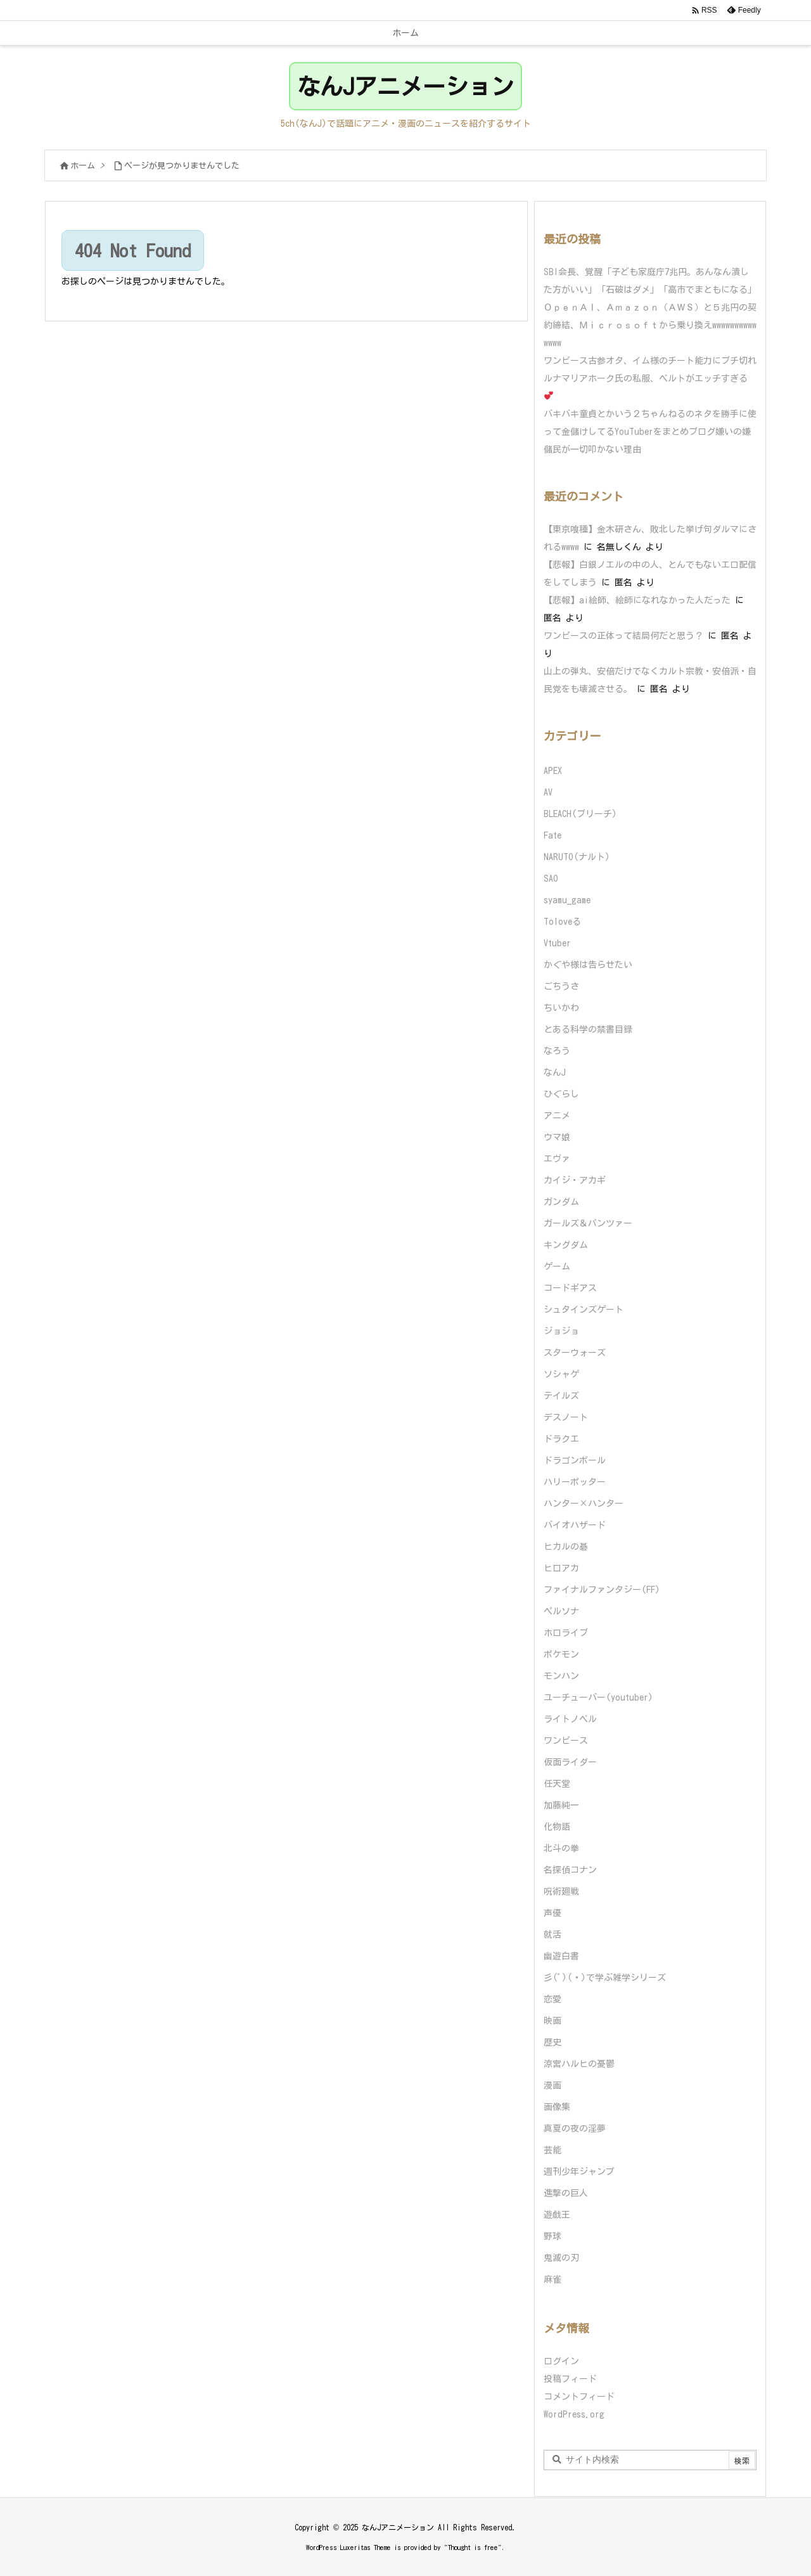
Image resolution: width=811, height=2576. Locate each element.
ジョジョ (561, 1331)
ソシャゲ (561, 1374)
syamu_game (567, 900)
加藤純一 (561, 1805)
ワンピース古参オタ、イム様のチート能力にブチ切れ (650, 360)
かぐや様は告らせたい (588, 964)
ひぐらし (561, 1094)
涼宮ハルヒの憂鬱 (579, 2063)
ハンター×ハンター (583, 1503)
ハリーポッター (575, 1482)
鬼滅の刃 (561, 2257)
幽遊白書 (561, 1956)
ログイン (561, 2361)
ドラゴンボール (575, 1460)
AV (548, 792)
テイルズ (561, 1395)
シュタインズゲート (583, 1309)
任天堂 (557, 1783)
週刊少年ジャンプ (579, 2171)
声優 (552, 1913)
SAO (551, 878)
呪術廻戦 (561, 1891)
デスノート (566, 1417)
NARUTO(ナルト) (577, 857)
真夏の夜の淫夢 (575, 2128)
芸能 (552, 2150)
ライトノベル (570, 1719)
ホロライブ (566, 1632)
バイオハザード (575, 1525)
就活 (552, 1934)
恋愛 (552, 1999)
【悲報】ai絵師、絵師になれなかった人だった (637, 600)
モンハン (561, 1675)
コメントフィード (579, 2396)
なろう (557, 1050)
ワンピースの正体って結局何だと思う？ (623, 635)
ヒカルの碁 (566, 1546)
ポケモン (561, 1654)
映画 (552, 2020)
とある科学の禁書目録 (588, 1029)
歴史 (552, 2042)
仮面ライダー (570, 1762)
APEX (553, 770)
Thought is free (473, 2547)
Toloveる (562, 921)
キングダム (566, 1244)
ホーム (82, 166)
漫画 (552, 2085)
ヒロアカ (561, 1568)
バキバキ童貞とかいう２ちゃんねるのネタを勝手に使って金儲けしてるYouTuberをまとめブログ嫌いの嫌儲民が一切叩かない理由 (650, 431)
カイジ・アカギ (575, 1180)
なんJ (555, 1072)
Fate (552, 835)
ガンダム (561, 1201)
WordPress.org (574, 2414)
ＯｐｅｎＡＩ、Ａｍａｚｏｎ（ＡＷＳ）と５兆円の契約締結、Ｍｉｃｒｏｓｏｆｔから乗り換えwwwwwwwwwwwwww (650, 325)
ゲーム (557, 1266)
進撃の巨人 (566, 2193)
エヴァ (557, 1158)
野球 (552, 2236)
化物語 (557, 1826)
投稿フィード (570, 2378)
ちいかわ (561, 1007)
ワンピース (566, 1740)
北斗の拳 (561, 1848)
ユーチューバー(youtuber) (598, 1697)
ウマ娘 (557, 1137)
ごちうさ (561, 986)
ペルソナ (561, 1611)
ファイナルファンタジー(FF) (602, 1589)
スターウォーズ (575, 1352)
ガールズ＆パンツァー (588, 1223)
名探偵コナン (570, 1869)
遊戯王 (557, 2214)
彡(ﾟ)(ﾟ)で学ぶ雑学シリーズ (605, 1977)
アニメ (557, 1115)
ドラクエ (561, 1438)
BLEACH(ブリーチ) (580, 813)
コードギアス (570, 1288)
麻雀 (552, 2279)
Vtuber (557, 943)
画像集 (557, 2107)
